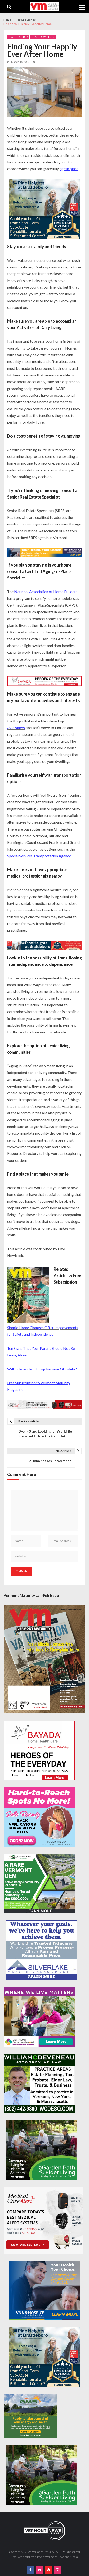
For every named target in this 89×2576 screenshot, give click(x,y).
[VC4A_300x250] (39, 2017)
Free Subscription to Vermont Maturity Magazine (38, 1386)
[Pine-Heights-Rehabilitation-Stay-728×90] (44, 946)
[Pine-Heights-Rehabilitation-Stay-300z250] (44, 209)
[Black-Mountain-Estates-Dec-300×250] (39, 1883)
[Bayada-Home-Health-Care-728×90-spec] (44, 681)
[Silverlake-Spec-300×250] (41, 1950)
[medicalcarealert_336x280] (43, 2220)
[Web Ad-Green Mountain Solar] (30, 2416)
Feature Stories (18, 36)
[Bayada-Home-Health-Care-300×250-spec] (39, 1750)
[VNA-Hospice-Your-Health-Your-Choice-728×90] (44, 553)
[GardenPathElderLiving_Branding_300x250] (41, 2150)
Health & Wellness (43, 36)
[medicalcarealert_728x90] (44, 1405)
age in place (69, 168)
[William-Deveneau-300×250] (39, 2083)
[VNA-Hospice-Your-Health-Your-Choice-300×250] (44, 2290)
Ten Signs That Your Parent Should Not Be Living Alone (41, 1351)
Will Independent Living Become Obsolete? (42, 1369)
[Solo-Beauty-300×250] (39, 1817)
